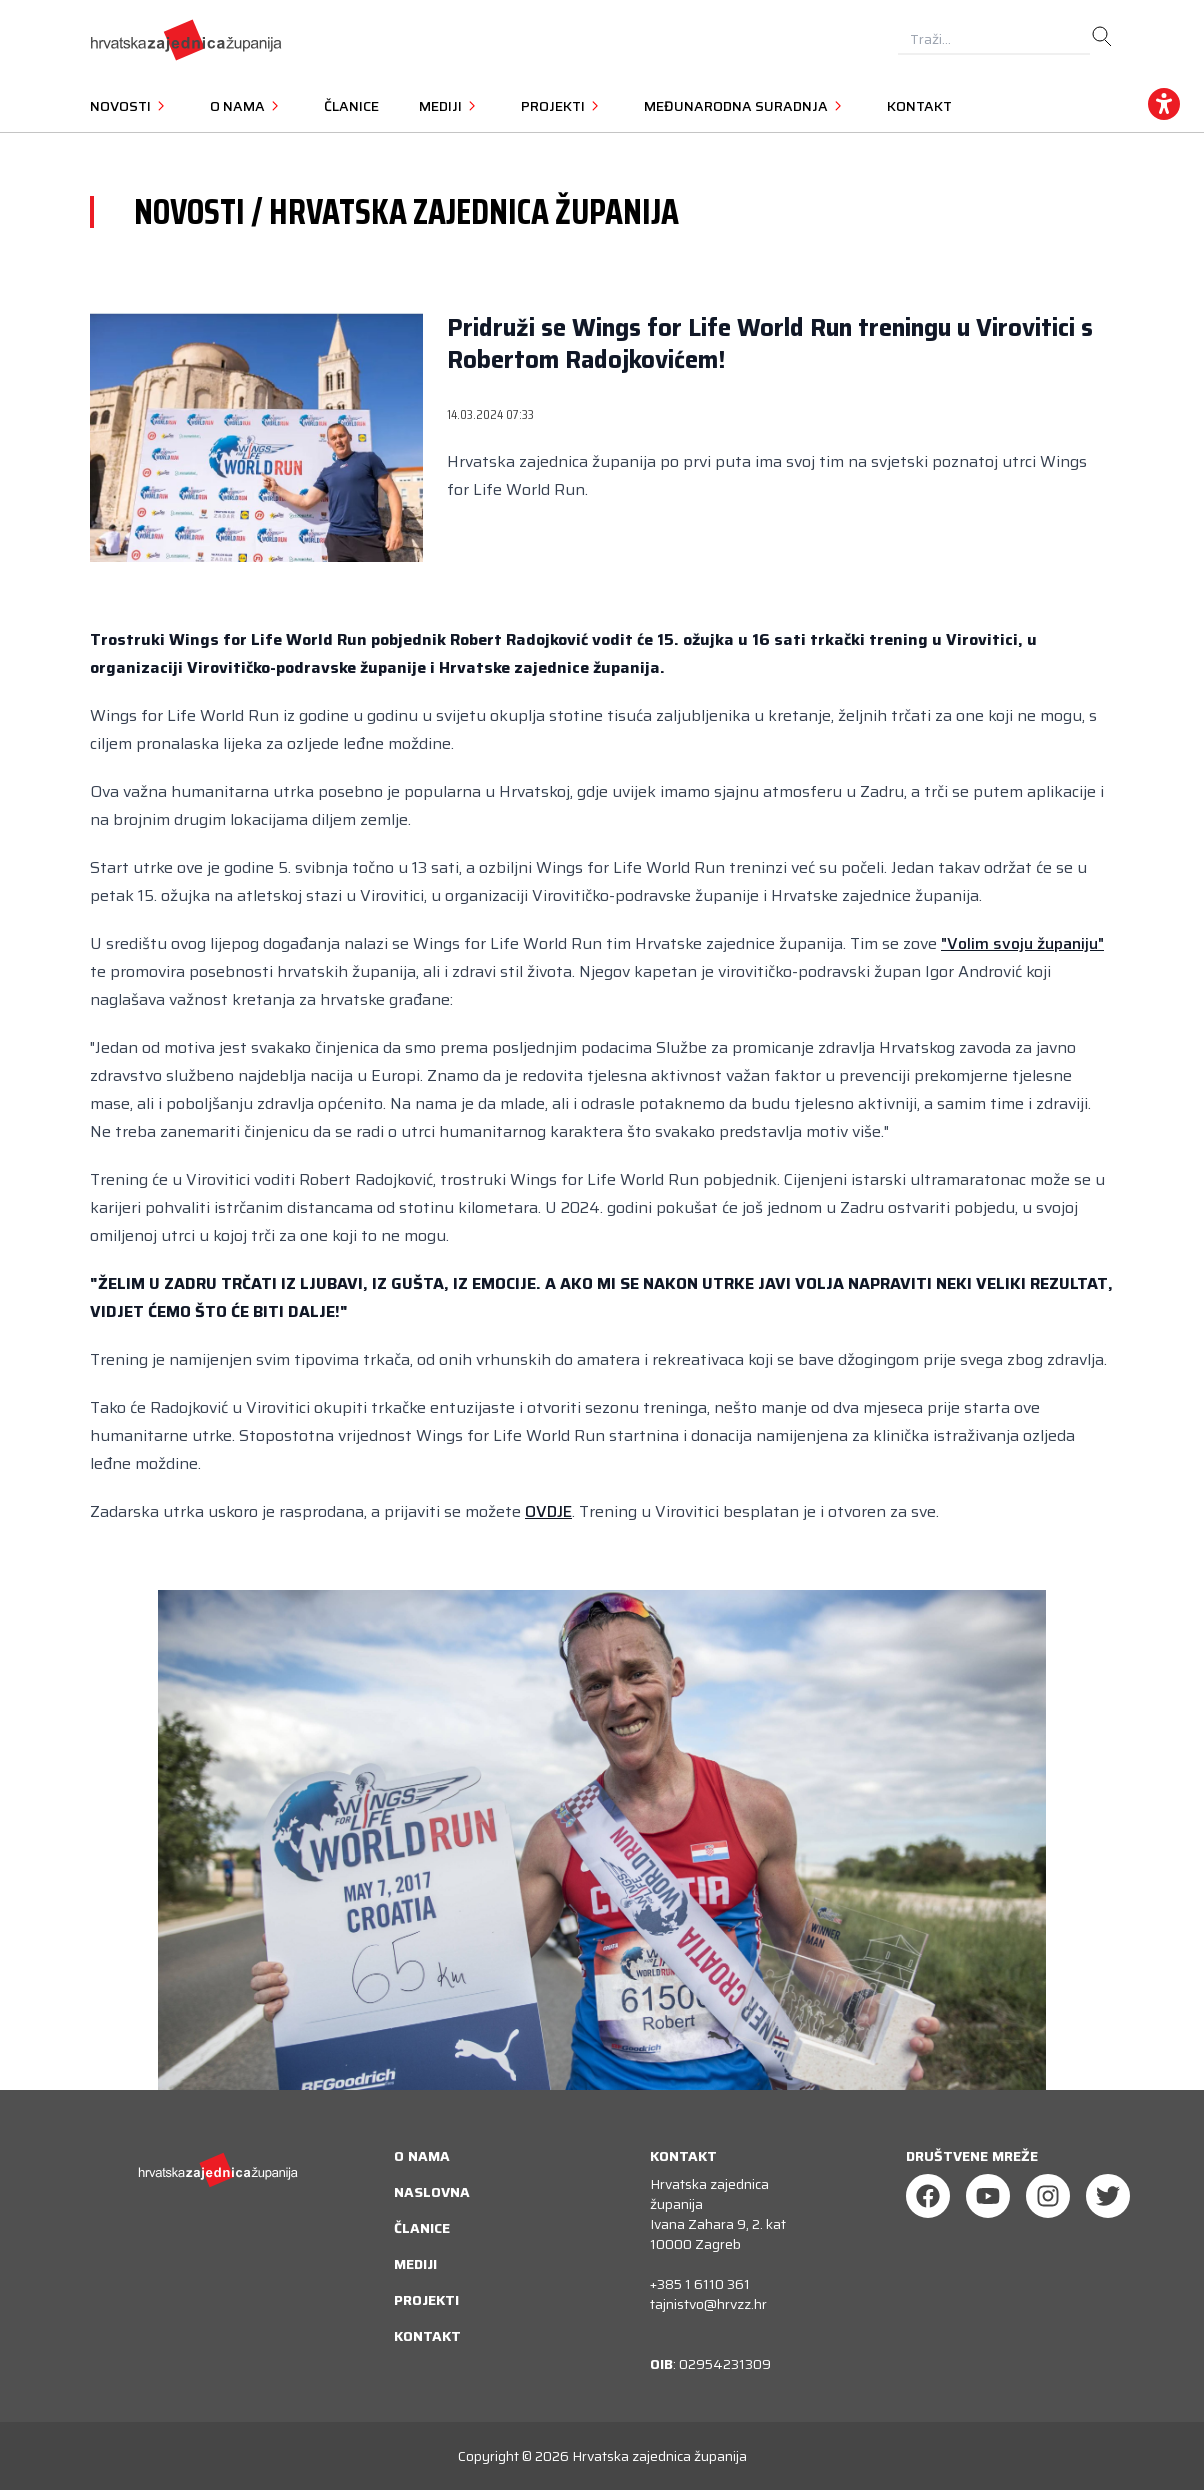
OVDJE (548, 1511)
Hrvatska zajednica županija (659, 2456)
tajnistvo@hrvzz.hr (708, 2304)
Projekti (426, 2300)
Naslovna (432, 2192)
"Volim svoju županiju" (1022, 943)
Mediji (415, 2264)
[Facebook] (928, 2196)
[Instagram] (1048, 2196)
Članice (351, 106)
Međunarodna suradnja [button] (745, 106)
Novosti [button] (130, 106)
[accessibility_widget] (1164, 104)
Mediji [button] (450, 106)
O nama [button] (247, 106)
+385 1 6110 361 (700, 2284)
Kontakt (919, 106)
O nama (422, 2156)
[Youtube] (988, 2196)
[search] (1102, 37)
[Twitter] (1108, 2196)
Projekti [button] (562, 106)
